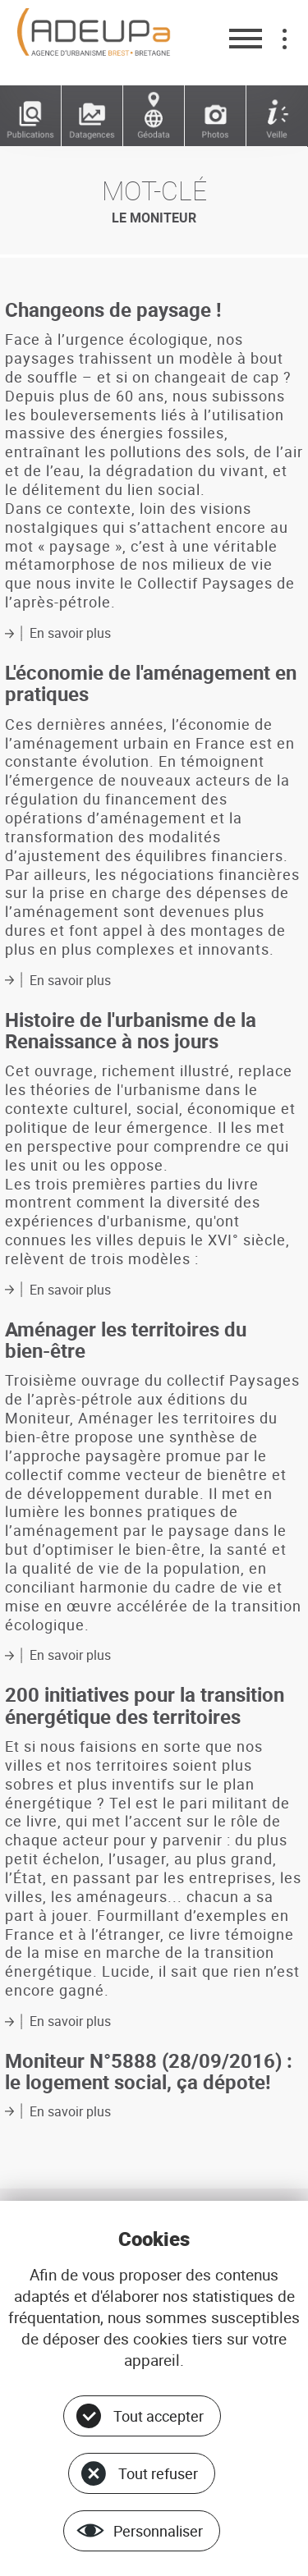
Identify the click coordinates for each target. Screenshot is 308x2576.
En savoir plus (70, 633)
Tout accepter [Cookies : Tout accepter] (158, 2416)
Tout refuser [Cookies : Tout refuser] (158, 2473)
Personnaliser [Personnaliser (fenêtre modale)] (158, 2531)
